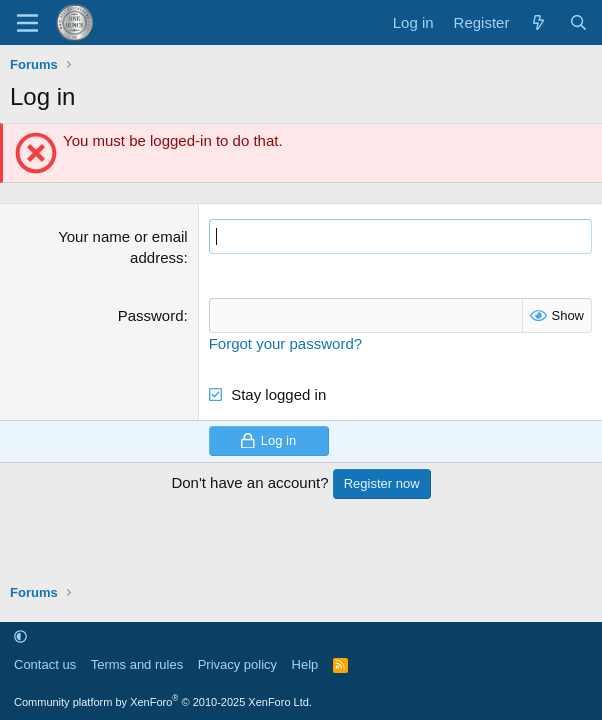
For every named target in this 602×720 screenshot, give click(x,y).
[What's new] (538, 22)
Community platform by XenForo (163, 702)
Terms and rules (137, 664)
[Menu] (27, 23)
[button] (20, 636)
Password (151, 315)
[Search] (578, 22)
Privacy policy (237, 664)
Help (305, 664)
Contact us (45, 664)
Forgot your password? (285, 343)
